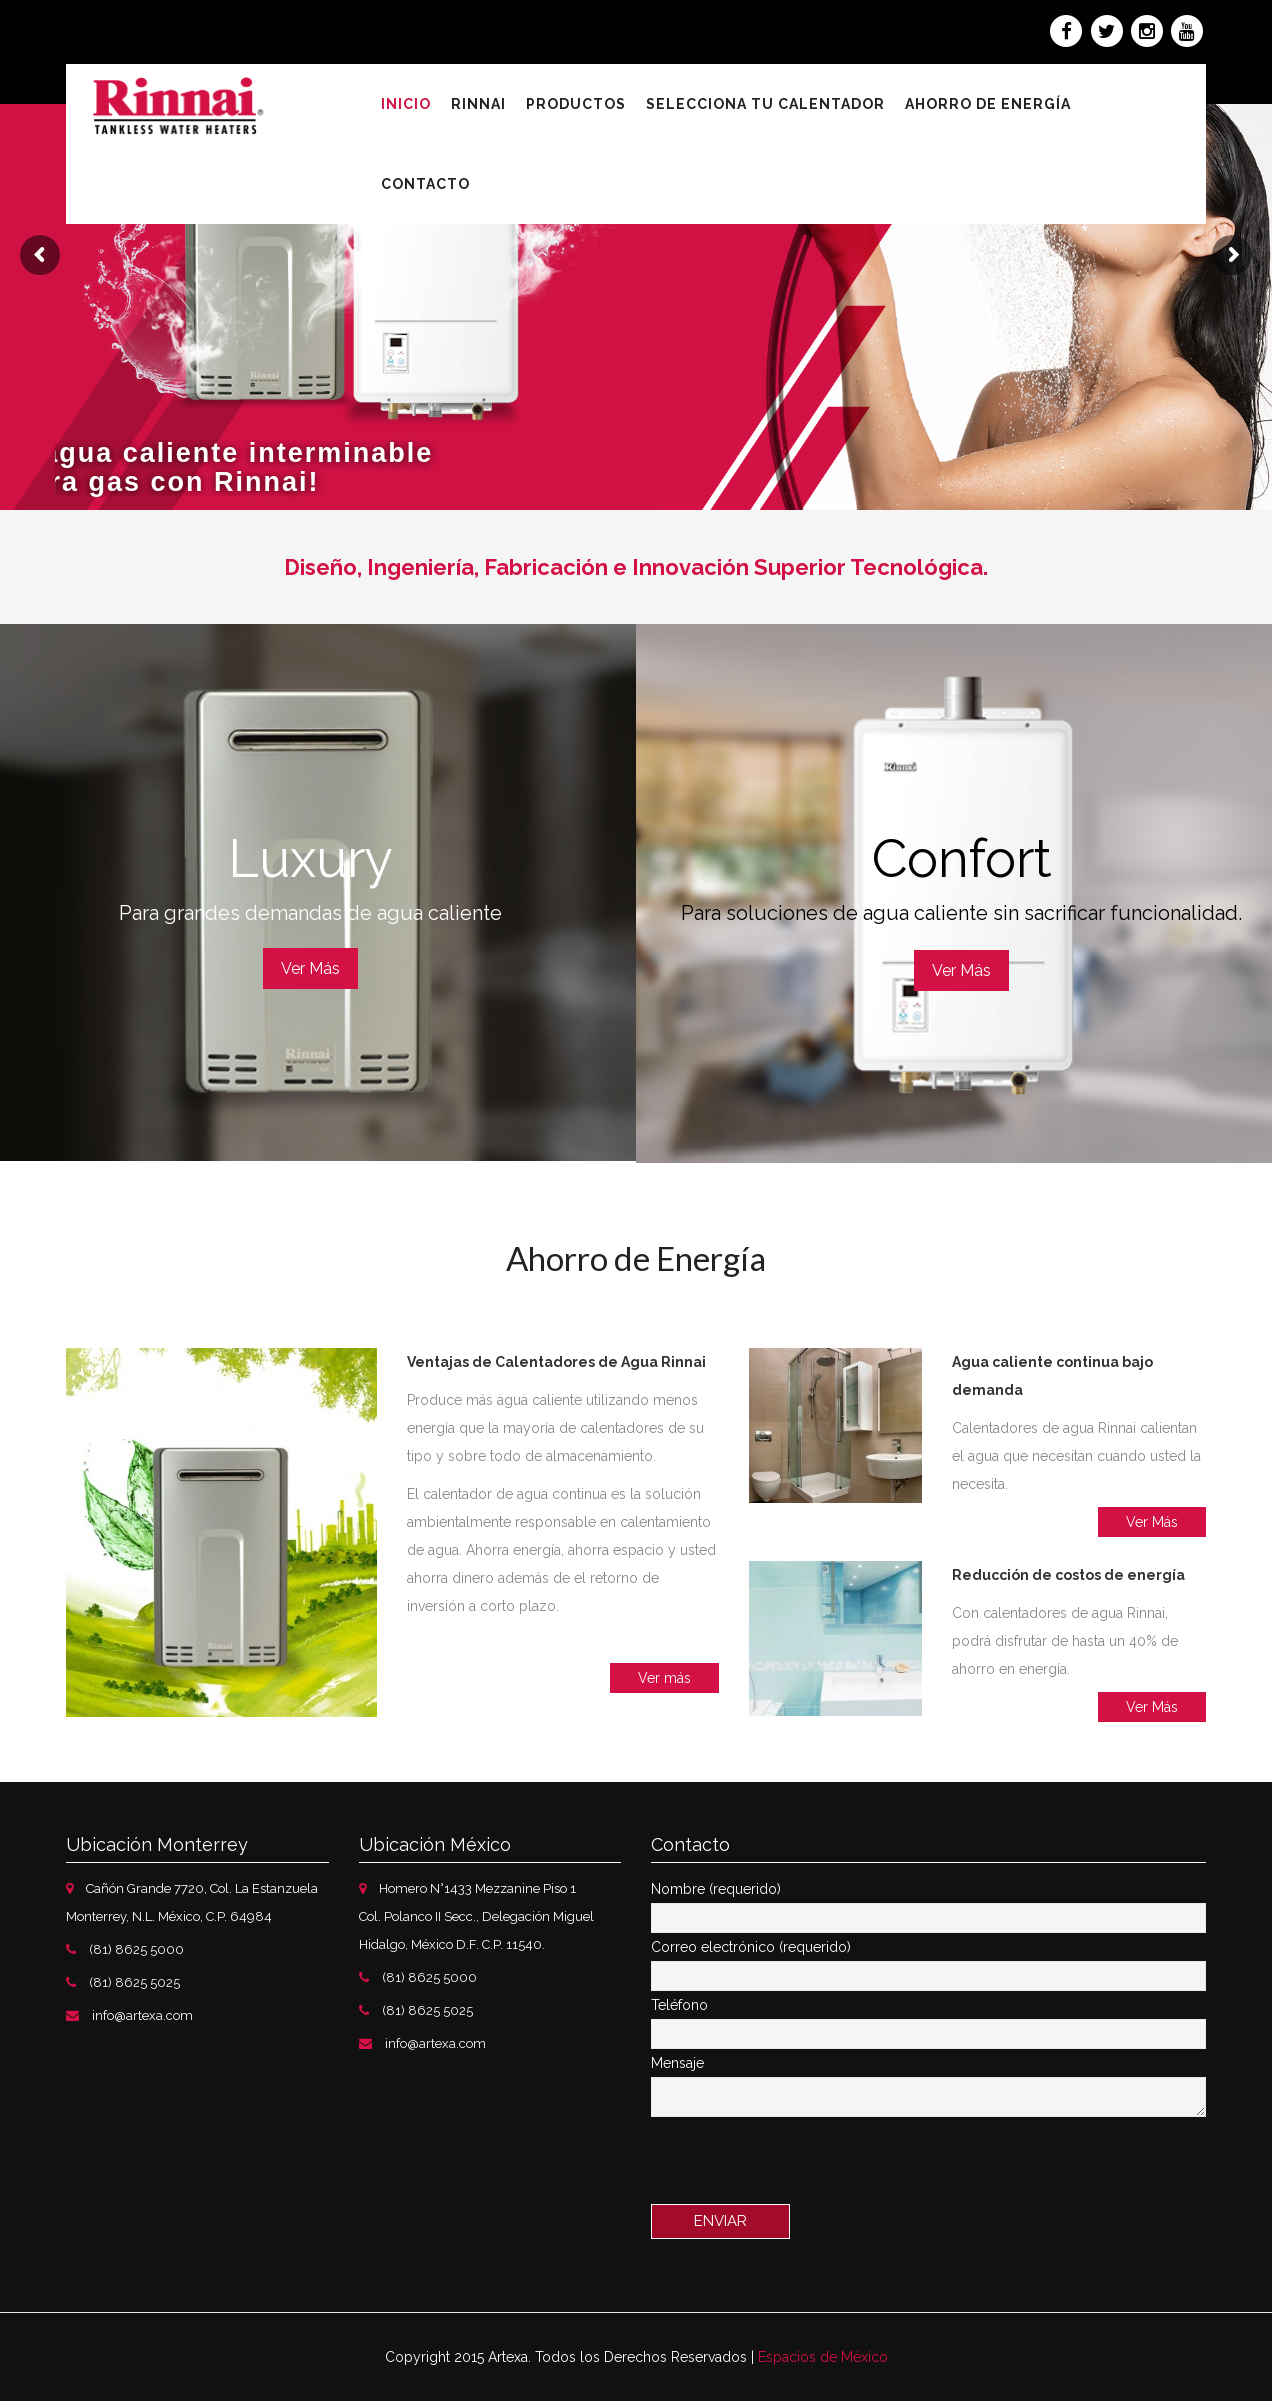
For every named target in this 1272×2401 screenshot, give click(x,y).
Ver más (664, 1678)
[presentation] (803, 2165)
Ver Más (310, 968)
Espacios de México (823, 2357)
